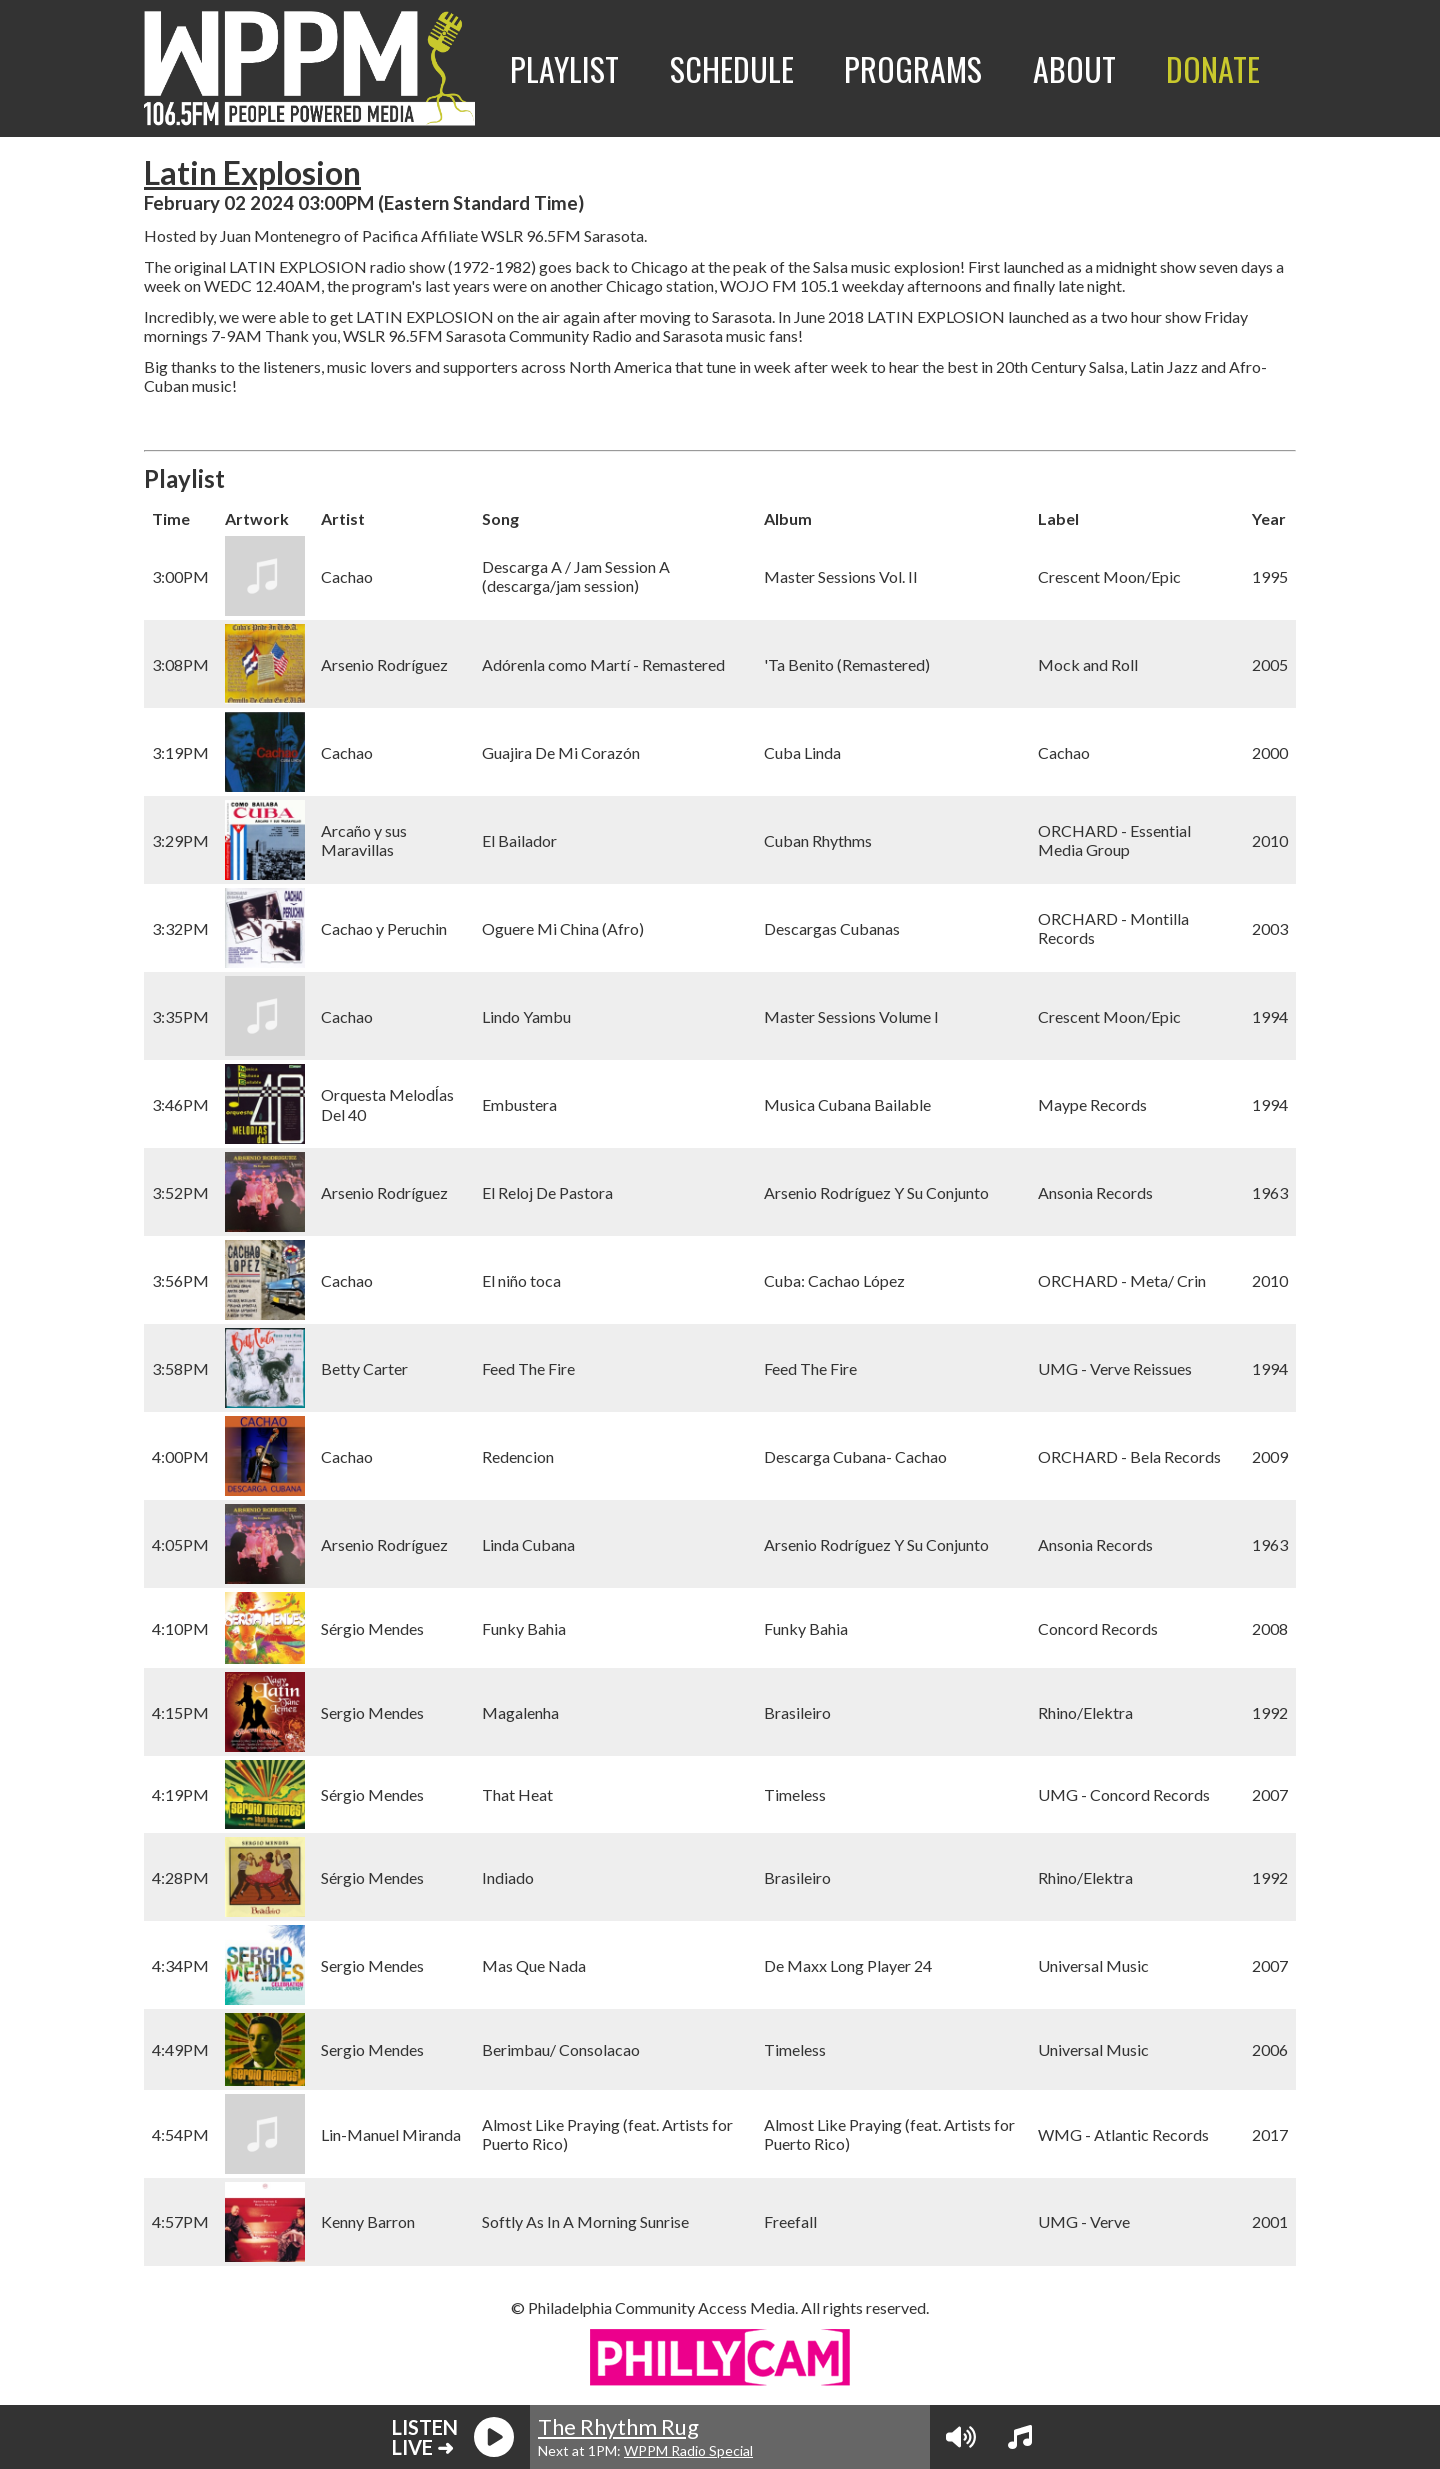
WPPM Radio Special (688, 2450)
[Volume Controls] (961, 2437)
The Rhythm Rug (618, 2426)
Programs (913, 68)
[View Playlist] (1020, 2437)
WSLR (502, 235)
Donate (1213, 68)
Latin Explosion (252, 172)
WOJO (744, 285)
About (1074, 68)
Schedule (732, 68)
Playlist (564, 68)
